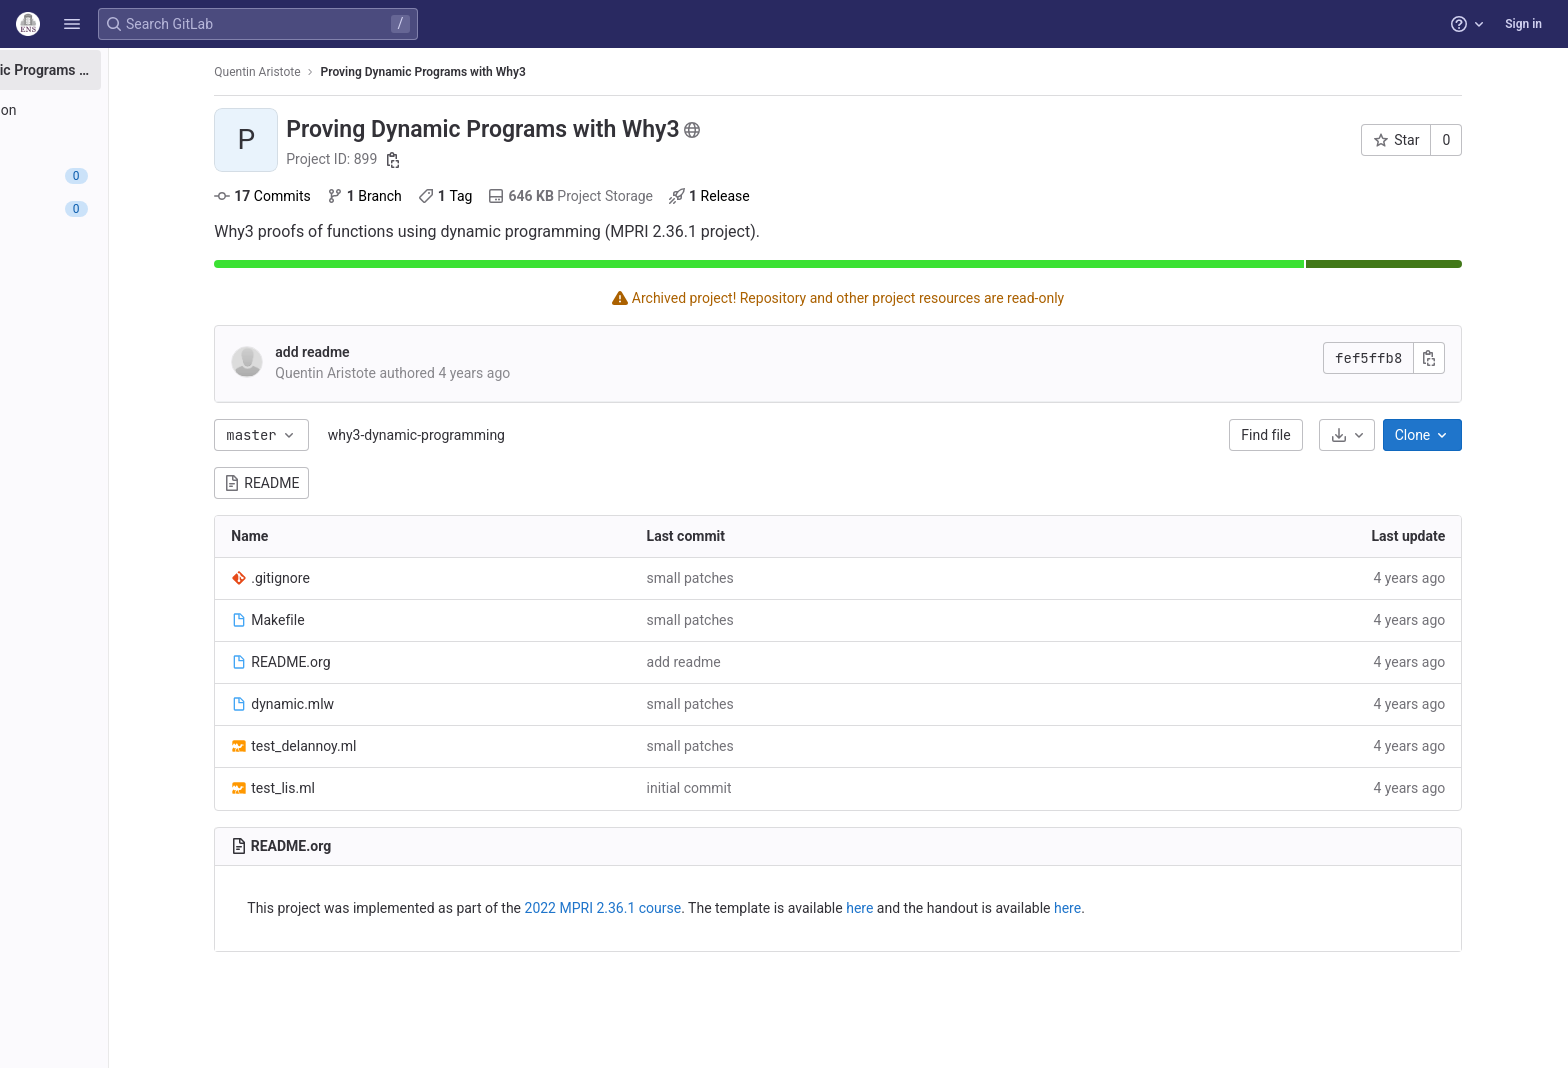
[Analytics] (127, 308)
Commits (336, 196)
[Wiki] (127, 341)
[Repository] (127, 143)
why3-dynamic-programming (489, 435)
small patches (763, 578)
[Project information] (127, 110)
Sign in (1523, 24)
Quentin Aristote (331, 72)
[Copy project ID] (467, 160)
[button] (72, 24)
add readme (386, 352)
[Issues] (127, 176)
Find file (1339, 435)
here (933, 908)
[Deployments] (127, 242)
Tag (519, 196)
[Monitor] (127, 275)
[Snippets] (127, 374)
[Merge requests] (127, 209)
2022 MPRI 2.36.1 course (676, 908)
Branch (437, 196)
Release (783, 196)
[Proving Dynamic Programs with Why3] (128, 70)
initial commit (762, 788)
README (335, 483)
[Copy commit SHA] (1503, 358)
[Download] (1420, 435)
